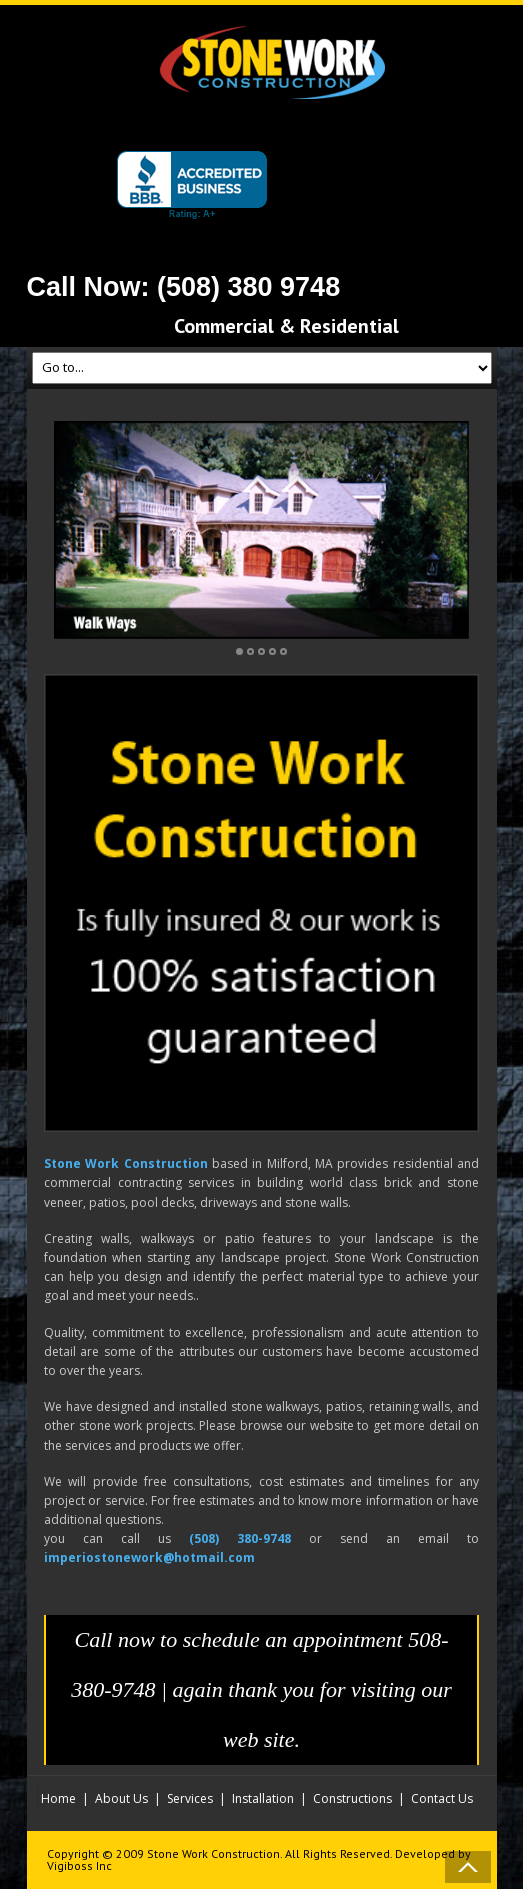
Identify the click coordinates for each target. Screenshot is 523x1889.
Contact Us (442, 1798)
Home (58, 1798)
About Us (121, 1798)
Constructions (352, 1798)
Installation (263, 1798)
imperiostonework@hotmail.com (149, 1557)
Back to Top (468, 1867)
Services (190, 1798)
